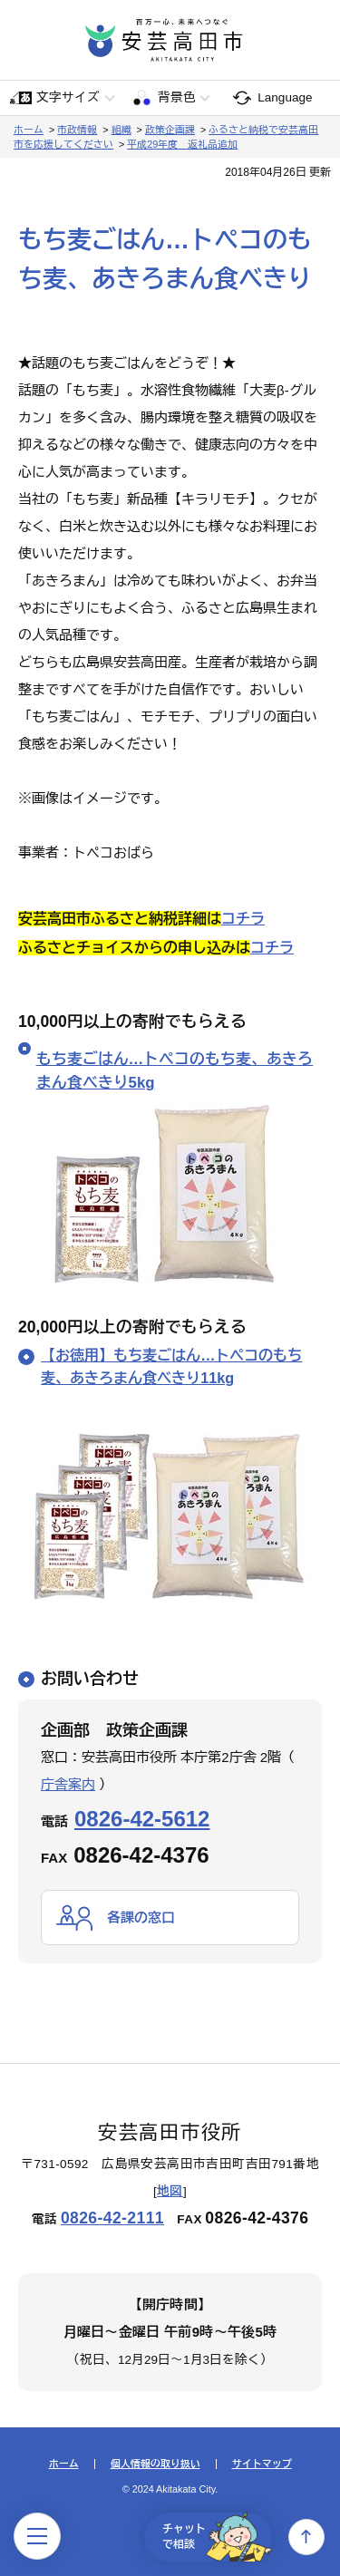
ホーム (29, 129)
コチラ (243, 918)
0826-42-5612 (141, 1818)
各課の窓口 (141, 1917)
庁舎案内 (68, 1784)
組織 (121, 129)
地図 (170, 2191)
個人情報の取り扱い (155, 2464)
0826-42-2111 (112, 2218)
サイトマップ (262, 2464)
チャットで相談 (217, 2537)
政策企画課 (170, 129)
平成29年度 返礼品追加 (182, 144)
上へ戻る (306, 2537)
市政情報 (77, 129)
